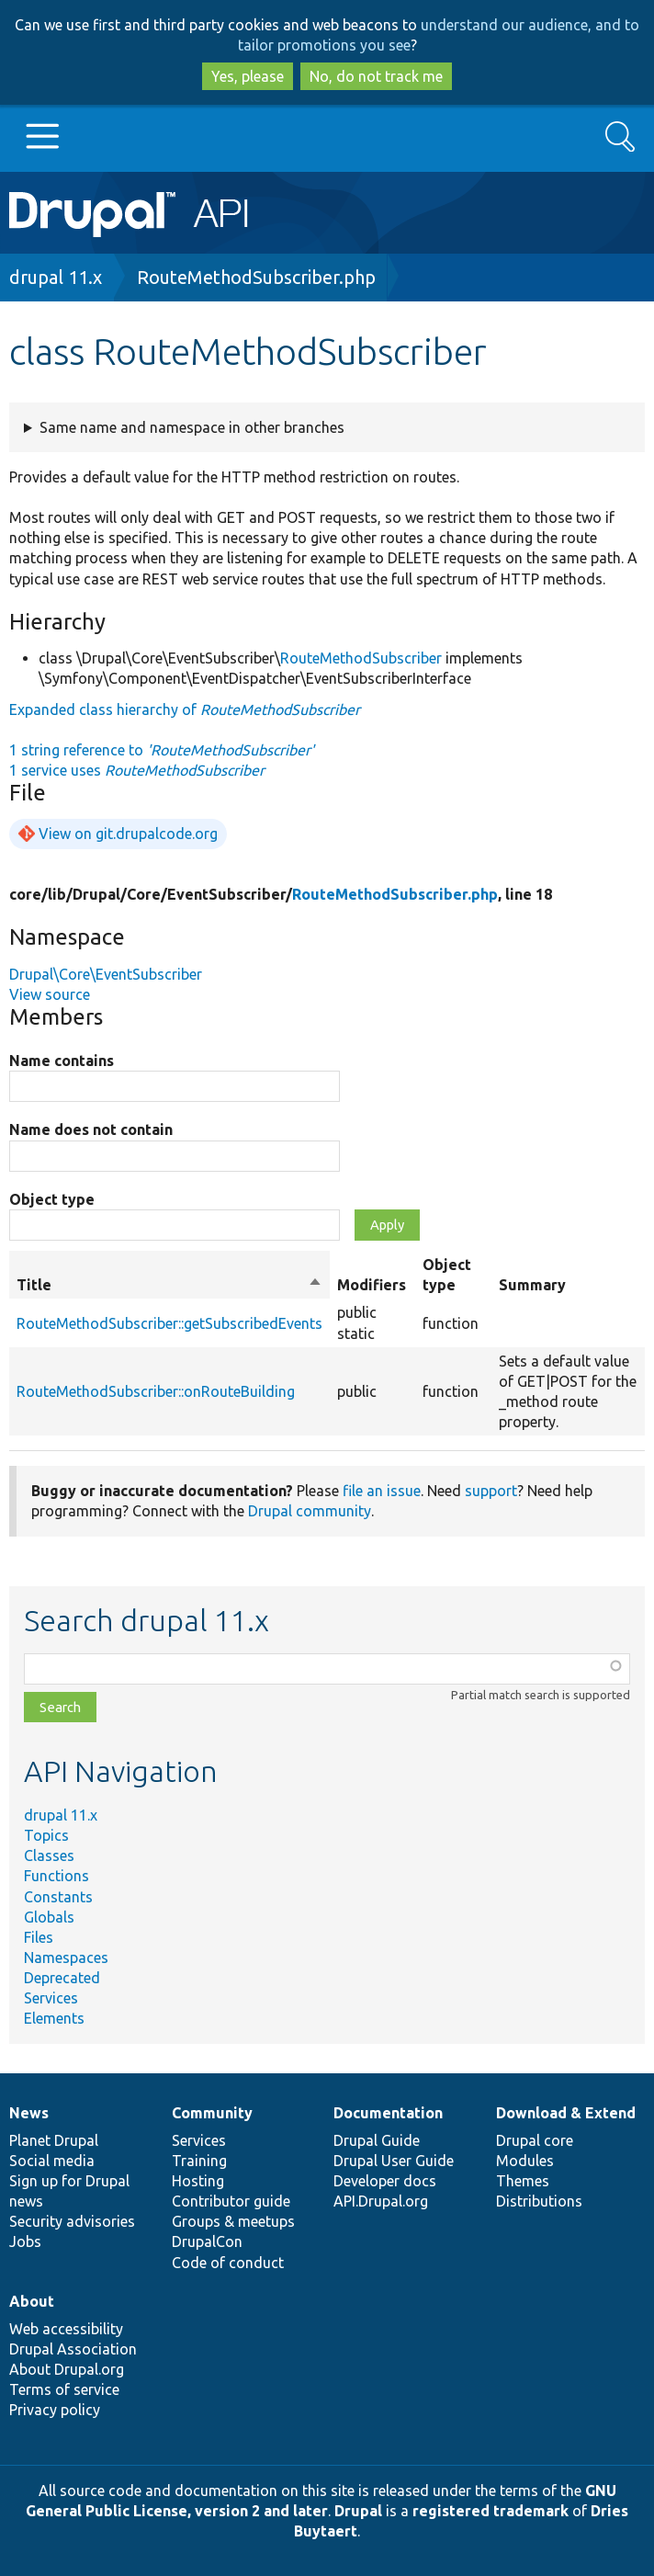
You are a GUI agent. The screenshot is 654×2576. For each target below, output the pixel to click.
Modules (525, 2160)
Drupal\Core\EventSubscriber (105, 974)
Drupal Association (73, 2349)
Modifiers (371, 1285)
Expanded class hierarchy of (184, 709)
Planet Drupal (53, 2140)
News (29, 2113)
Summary (532, 1285)
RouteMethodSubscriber (361, 658)
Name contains (61, 1060)
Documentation (388, 2113)
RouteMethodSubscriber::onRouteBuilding (156, 1391)
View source (49, 994)
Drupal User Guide (393, 2160)
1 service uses (137, 770)
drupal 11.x (55, 277)
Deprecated (62, 1977)
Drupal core (534, 2140)
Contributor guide (231, 2201)
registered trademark (490, 2510)
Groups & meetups (233, 2221)
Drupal (358, 2510)
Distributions (539, 2201)
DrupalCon (207, 2241)
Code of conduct (228, 2262)
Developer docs (384, 2181)
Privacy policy (54, 2409)
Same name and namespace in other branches (191, 427)
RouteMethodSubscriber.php (256, 277)
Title (169, 1285)
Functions (56, 1875)
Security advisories (72, 2221)
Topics (46, 1835)
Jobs (25, 2241)
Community (212, 2113)
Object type (52, 1199)
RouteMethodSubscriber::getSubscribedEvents (169, 1323)
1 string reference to (161, 750)
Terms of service (64, 2389)
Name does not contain (91, 1129)
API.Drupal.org (380, 2201)
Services (51, 1998)
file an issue (382, 1490)
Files (38, 1937)
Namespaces (66, 1957)
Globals (49, 1917)
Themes (522, 2181)
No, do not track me (376, 76)
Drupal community (309, 1511)
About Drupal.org (66, 2369)
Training (199, 2160)
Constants (58, 1897)
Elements (54, 2018)
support (491, 1490)
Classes (49, 1855)
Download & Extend (566, 2113)
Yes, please (247, 76)
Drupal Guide (376, 2140)
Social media (52, 2160)
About (31, 2301)
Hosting (198, 2181)
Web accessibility (66, 2329)
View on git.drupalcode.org (128, 833)
